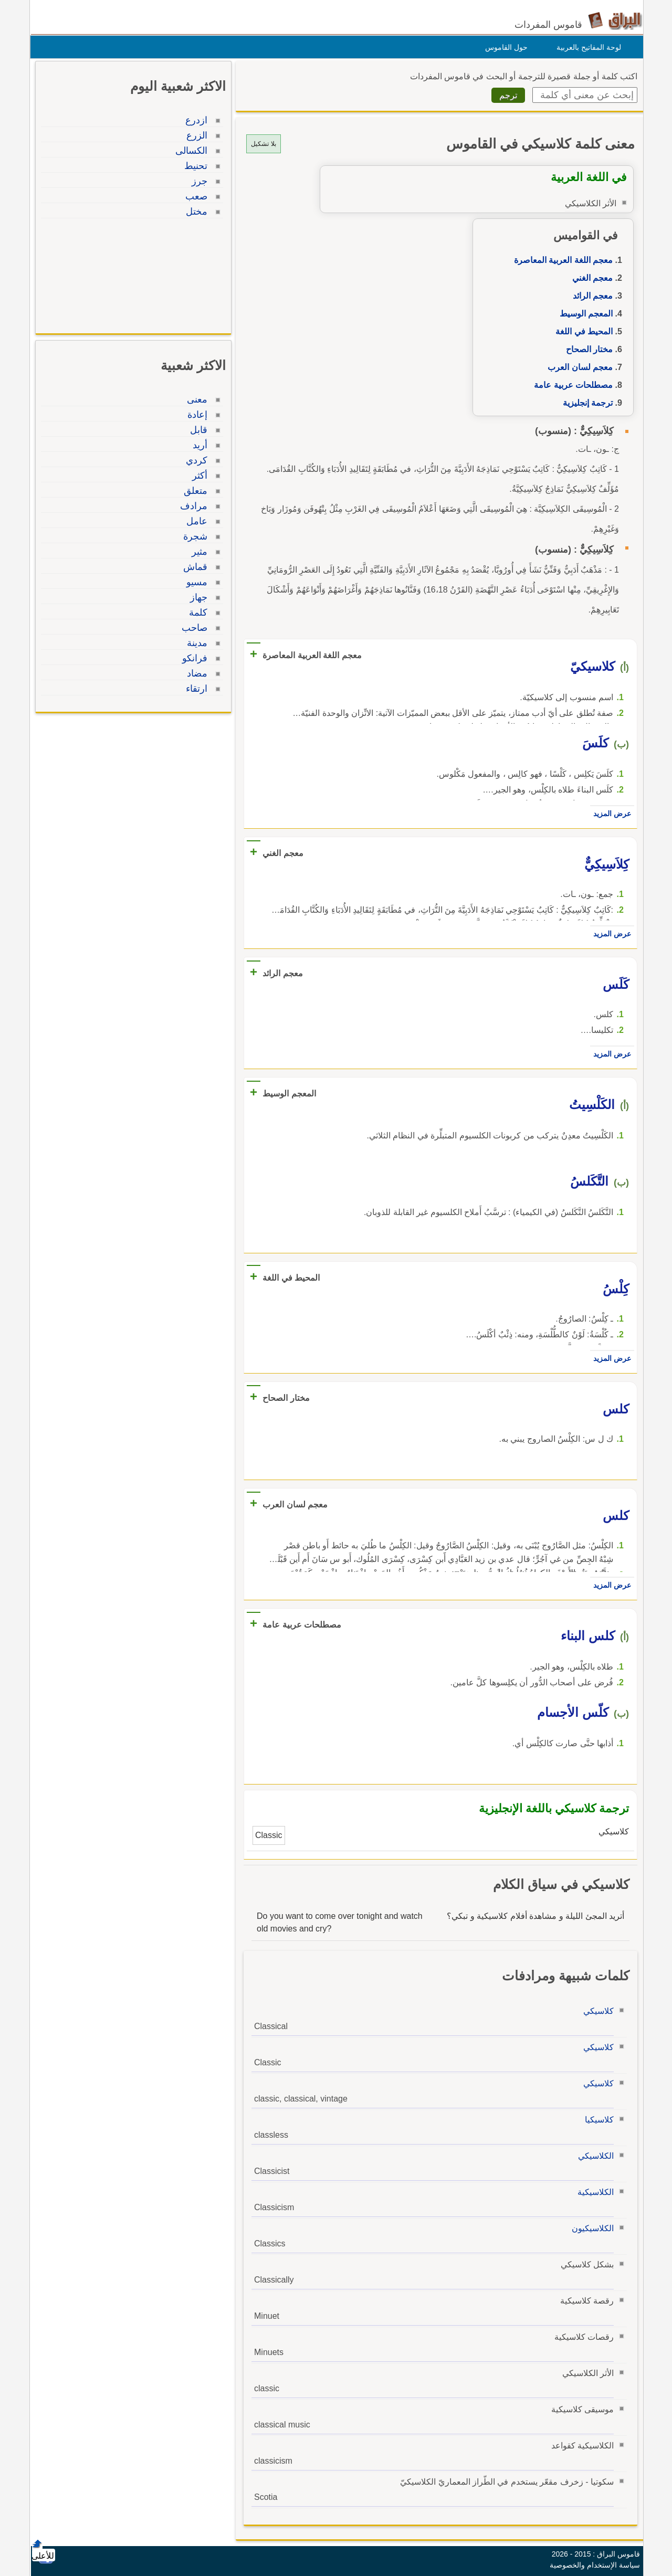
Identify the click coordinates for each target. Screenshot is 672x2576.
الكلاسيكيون (590, 2228)
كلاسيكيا (596, 2119)
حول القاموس (503, 47)
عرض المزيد (609, 813)
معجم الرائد (590, 295)
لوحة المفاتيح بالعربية (586, 47)
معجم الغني (590, 277)
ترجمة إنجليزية (585, 402)
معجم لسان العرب (577, 367)
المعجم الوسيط (583, 313)
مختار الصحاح (586, 349)
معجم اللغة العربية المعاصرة (560, 260)
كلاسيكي (596, 2011)
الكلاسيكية (593, 2192)
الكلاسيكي (593, 2155)
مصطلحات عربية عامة (570, 385)
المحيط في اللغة (581, 331)
